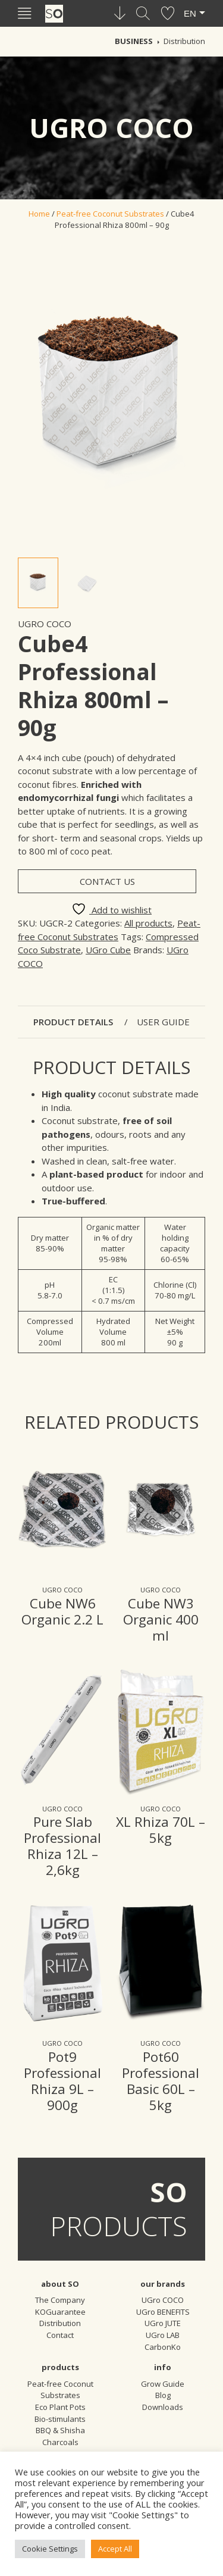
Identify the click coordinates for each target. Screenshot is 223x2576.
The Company (60, 2300)
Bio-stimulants (60, 2419)
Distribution (184, 41)
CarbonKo (163, 2347)
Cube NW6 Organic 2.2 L (62, 1611)
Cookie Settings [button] (50, 2548)
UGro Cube (108, 950)
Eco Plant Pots (60, 2407)
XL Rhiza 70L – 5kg (160, 1830)
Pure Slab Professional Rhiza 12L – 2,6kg (62, 1846)
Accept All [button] (115, 2548)
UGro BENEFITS (163, 2311)
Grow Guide (162, 2383)
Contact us (107, 881)
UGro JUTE (163, 2323)
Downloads (162, 2407)
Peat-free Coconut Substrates (110, 213)
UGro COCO (44, 624)
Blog (163, 2395)
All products (148, 923)
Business (134, 41)
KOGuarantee (60, 2311)
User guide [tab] (163, 1022)
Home (39, 213)
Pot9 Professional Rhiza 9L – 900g (62, 2081)
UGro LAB (163, 2335)
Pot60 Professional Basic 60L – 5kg (160, 2081)
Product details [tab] (74, 1022)
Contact (60, 2335)
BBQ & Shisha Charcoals (60, 2436)
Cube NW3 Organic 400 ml (161, 1619)
